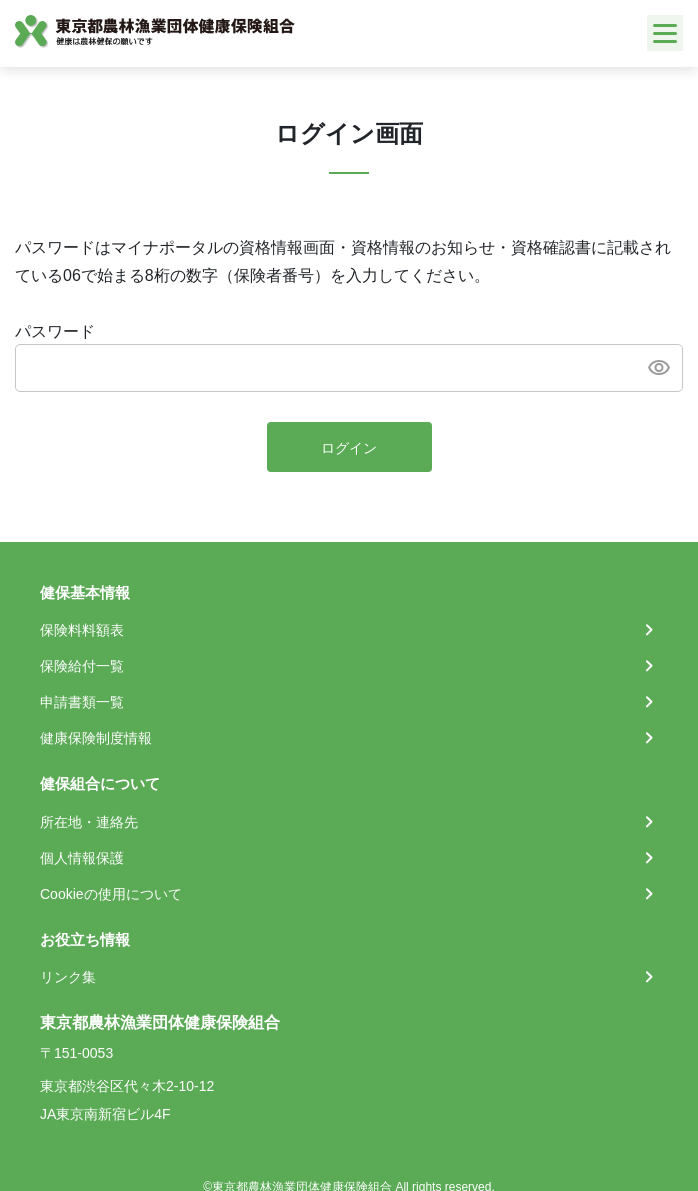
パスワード (55, 331)
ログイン (349, 448)
